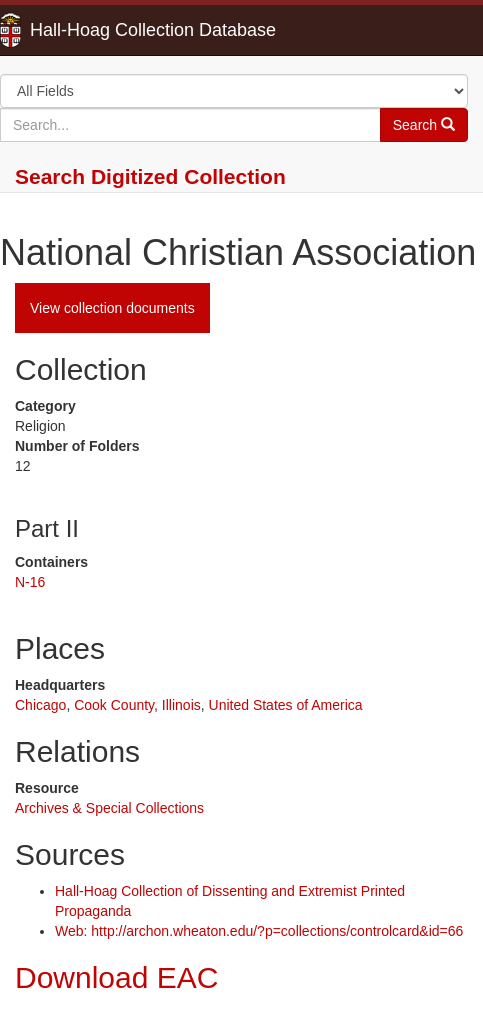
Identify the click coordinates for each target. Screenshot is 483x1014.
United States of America (286, 705)
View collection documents (112, 308)
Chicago (40, 705)
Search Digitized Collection (150, 176)
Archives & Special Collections (109, 808)
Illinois (181, 705)
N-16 (30, 582)
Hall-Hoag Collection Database (90, 30)
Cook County (114, 705)
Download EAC (116, 977)
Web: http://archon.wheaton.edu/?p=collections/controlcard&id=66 (259, 931)
